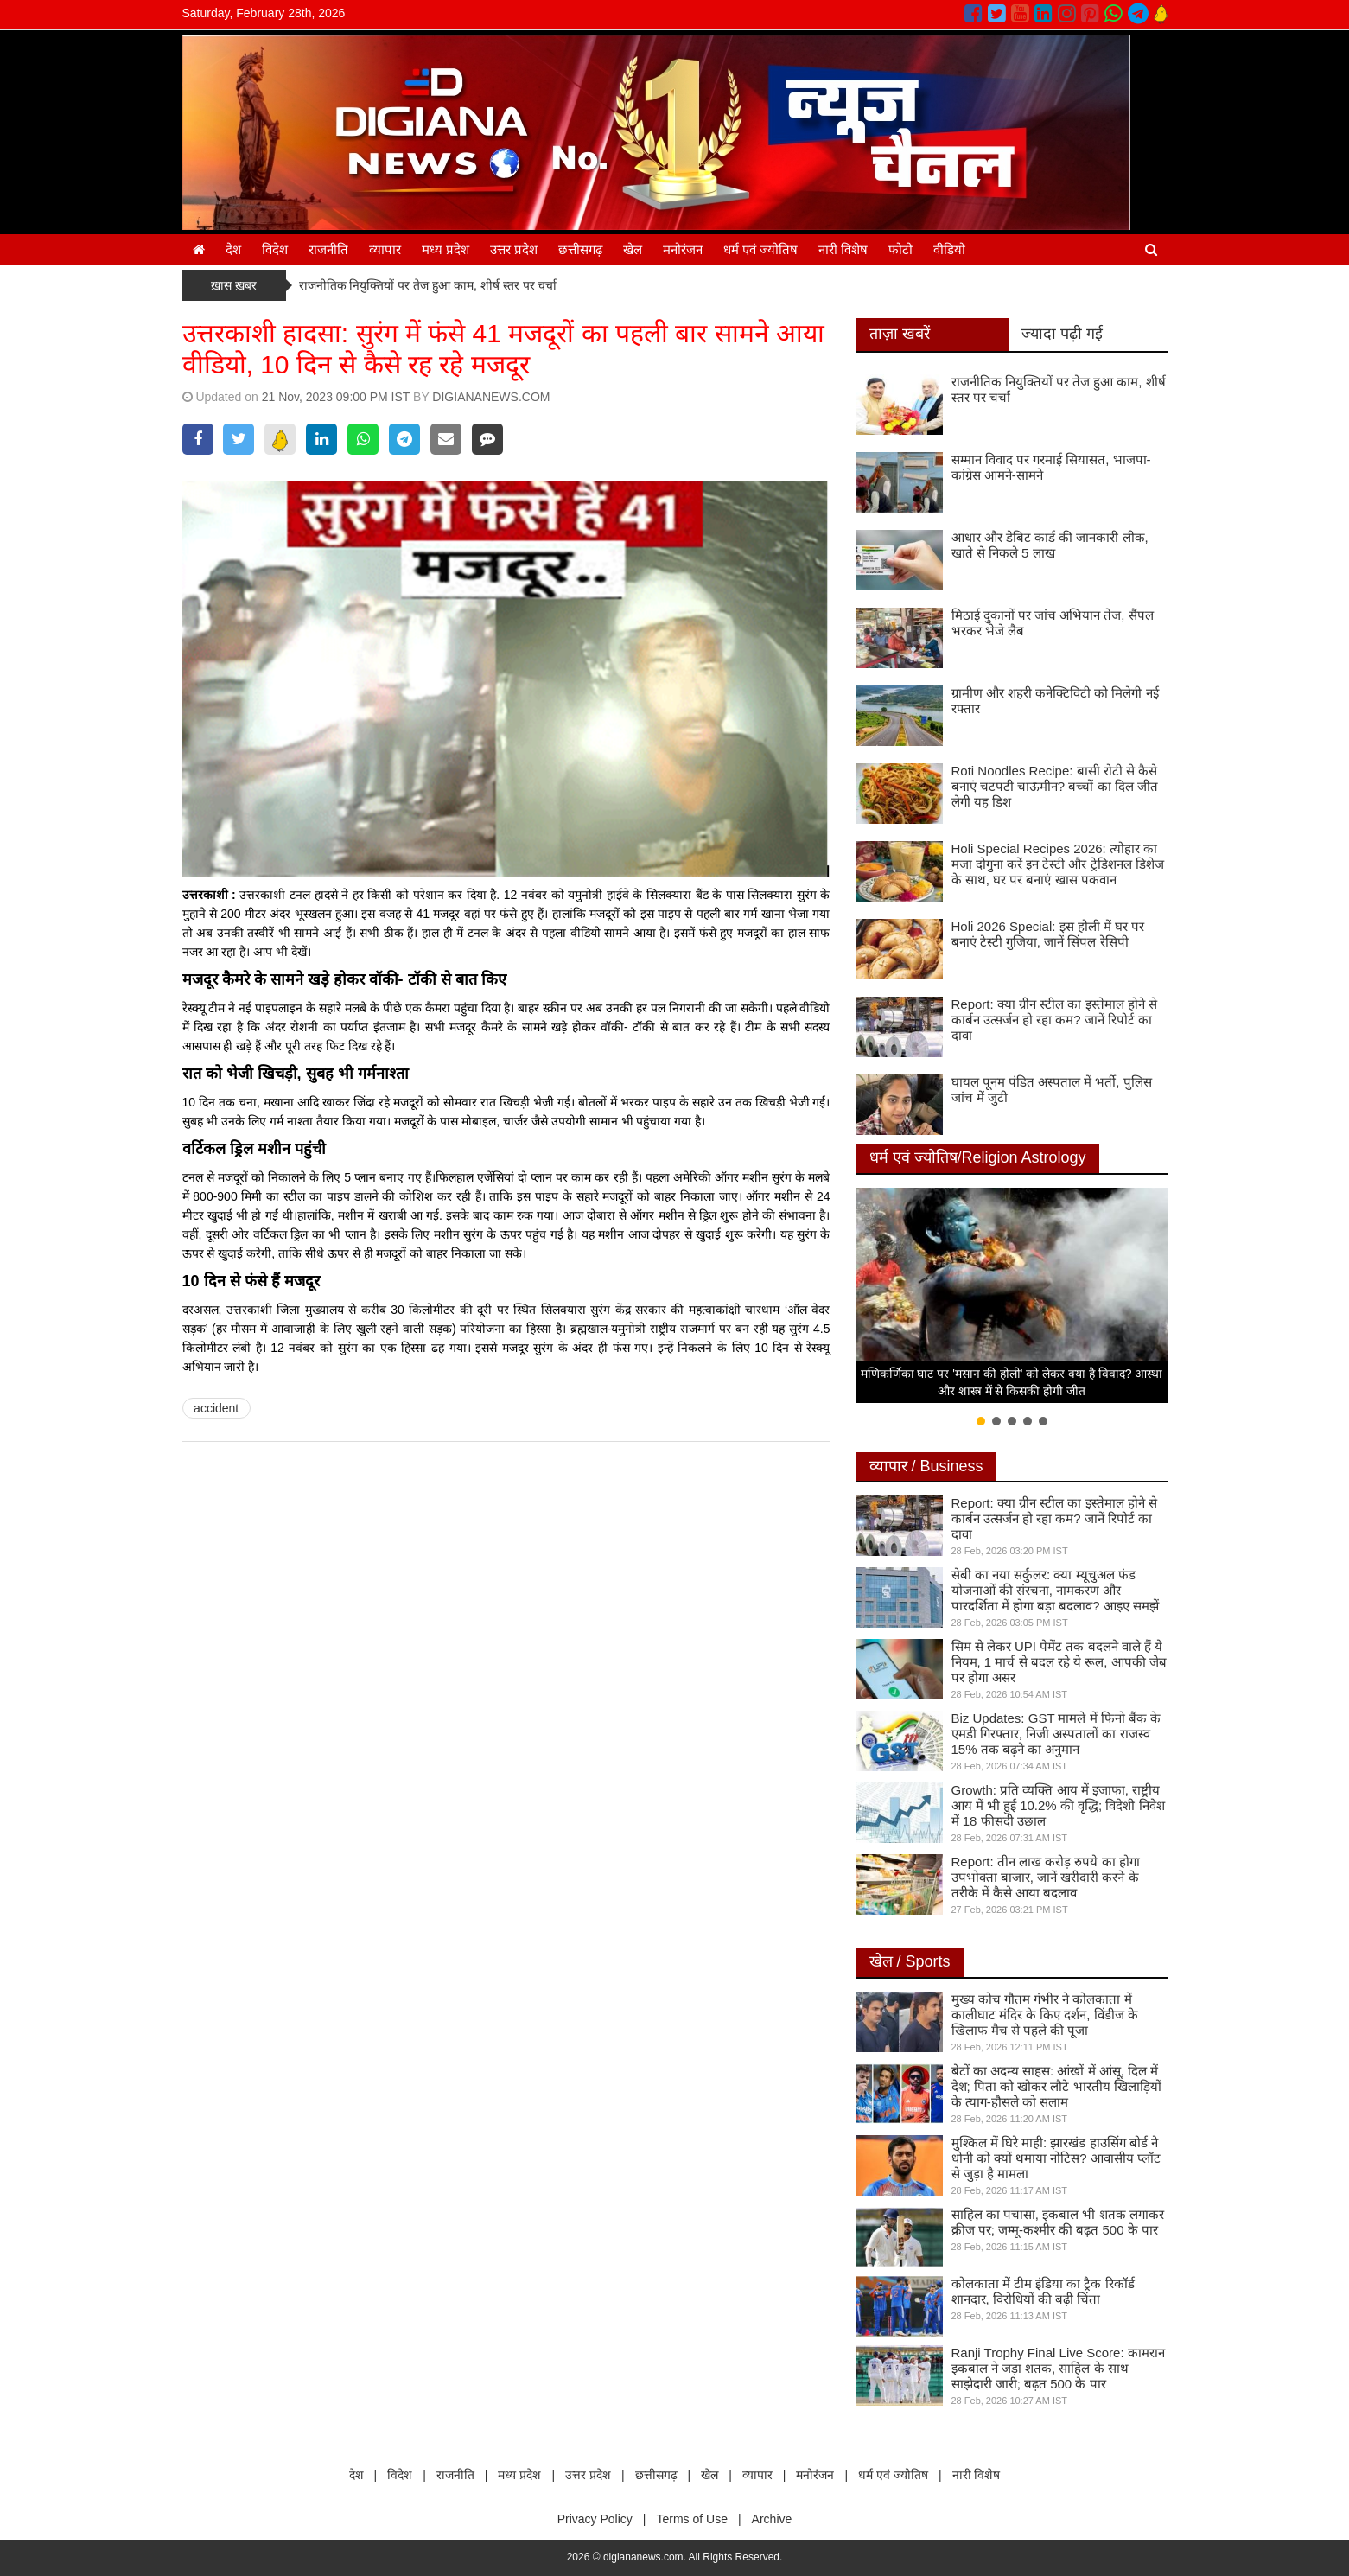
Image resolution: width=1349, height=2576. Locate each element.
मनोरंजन (683, 249)
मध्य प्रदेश (445, 249)
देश (233, 249)
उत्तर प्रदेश (514, 249)
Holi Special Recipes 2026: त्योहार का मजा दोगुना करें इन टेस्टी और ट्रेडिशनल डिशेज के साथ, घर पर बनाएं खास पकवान (1057, 864)
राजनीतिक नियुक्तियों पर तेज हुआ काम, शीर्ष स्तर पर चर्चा (428, 285)
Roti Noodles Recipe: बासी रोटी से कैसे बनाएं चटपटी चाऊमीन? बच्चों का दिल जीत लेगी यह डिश (1054, 786)
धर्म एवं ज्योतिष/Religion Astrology (977, 1157)
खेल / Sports (910, 1961)
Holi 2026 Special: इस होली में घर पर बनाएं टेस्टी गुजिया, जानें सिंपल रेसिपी (1048, 934)
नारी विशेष (843, 249)
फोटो (900, 249)
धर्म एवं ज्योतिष (760, 249)
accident (216, 1408)
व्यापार (385, 249)
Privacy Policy (595, 2519)
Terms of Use (691, 2519)
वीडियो (949, 249)
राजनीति (328, 249)
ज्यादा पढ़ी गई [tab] (1062, 333)
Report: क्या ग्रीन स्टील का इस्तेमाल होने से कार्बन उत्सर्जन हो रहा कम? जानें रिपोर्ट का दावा (1054, 1020)
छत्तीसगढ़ (580, 249)
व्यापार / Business (926, 1466)
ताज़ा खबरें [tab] (899, 333)
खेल (632, 249)
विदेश (275, 249)
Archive (772, 2519)
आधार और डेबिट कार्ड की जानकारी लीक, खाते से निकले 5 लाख (1050, 545)
